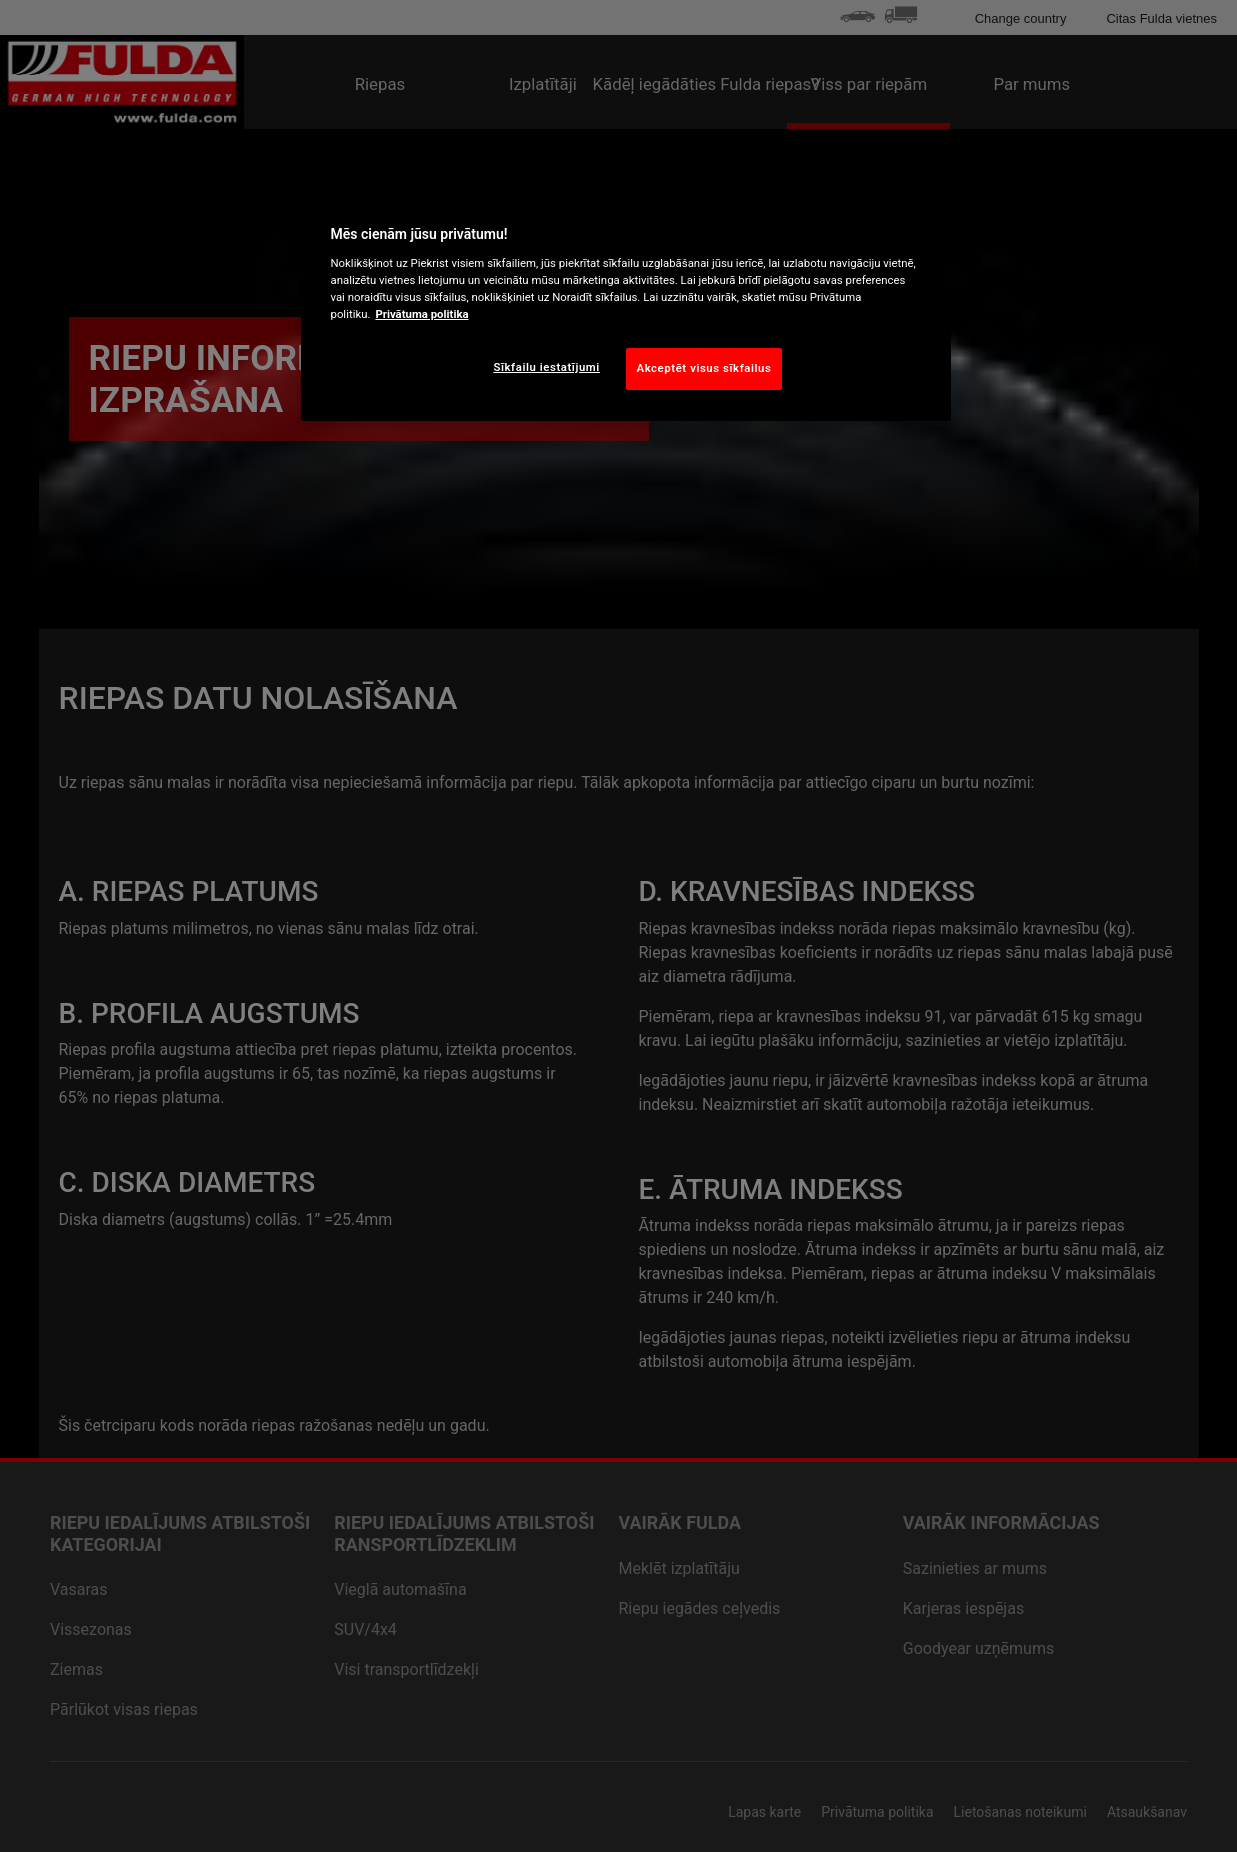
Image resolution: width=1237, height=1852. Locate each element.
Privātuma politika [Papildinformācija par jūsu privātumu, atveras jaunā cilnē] (421, 314)
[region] (626, 303)
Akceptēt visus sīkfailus (704, 368)
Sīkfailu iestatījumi (546, 367)
